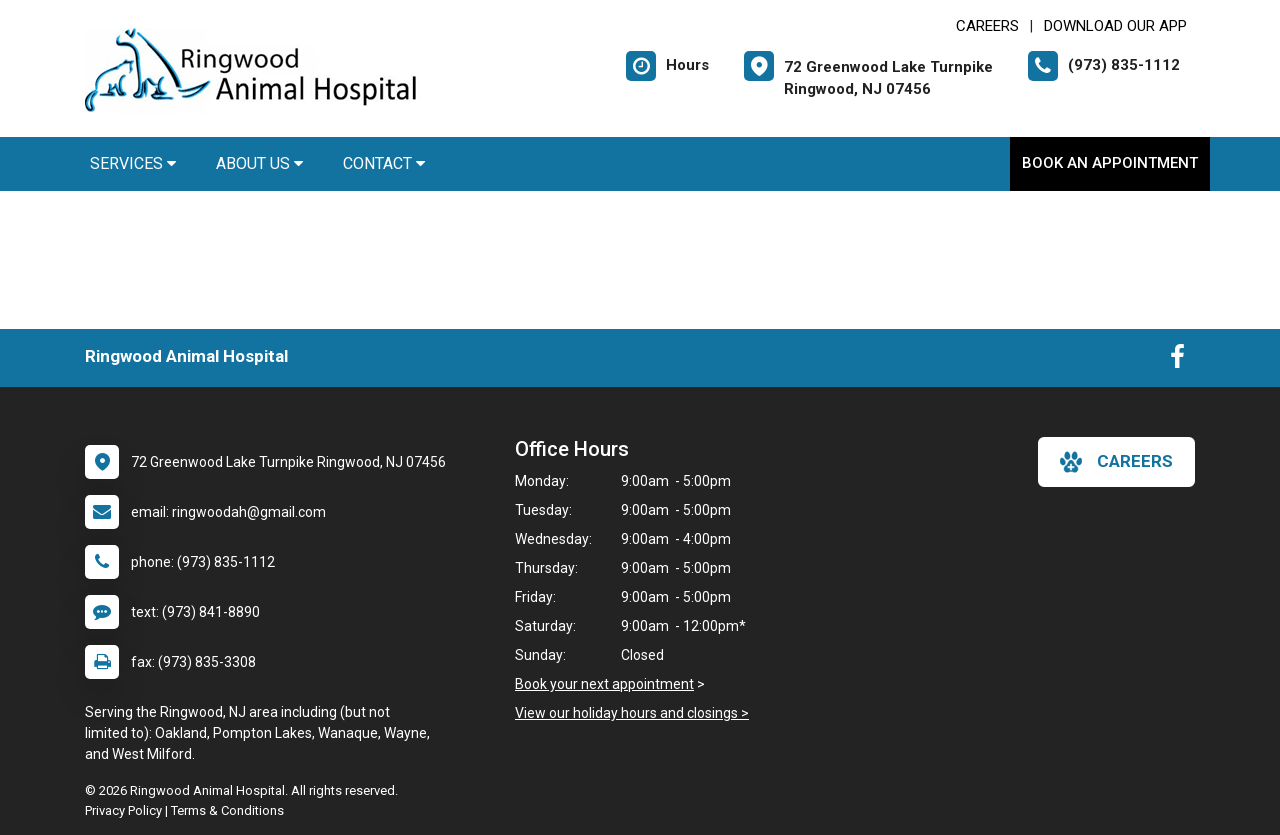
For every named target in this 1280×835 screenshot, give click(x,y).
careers (1116, 462)
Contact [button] (384, 163)
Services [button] (133, 163)
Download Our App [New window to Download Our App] (1115, 26)
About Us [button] (259, 163)
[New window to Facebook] (1177, 361)
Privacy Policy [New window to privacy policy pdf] (123, 810)
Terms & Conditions (227, 810)
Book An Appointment (1110, 163)
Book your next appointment (604, 684)
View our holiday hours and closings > (632, 713)
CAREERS (987, 26)
